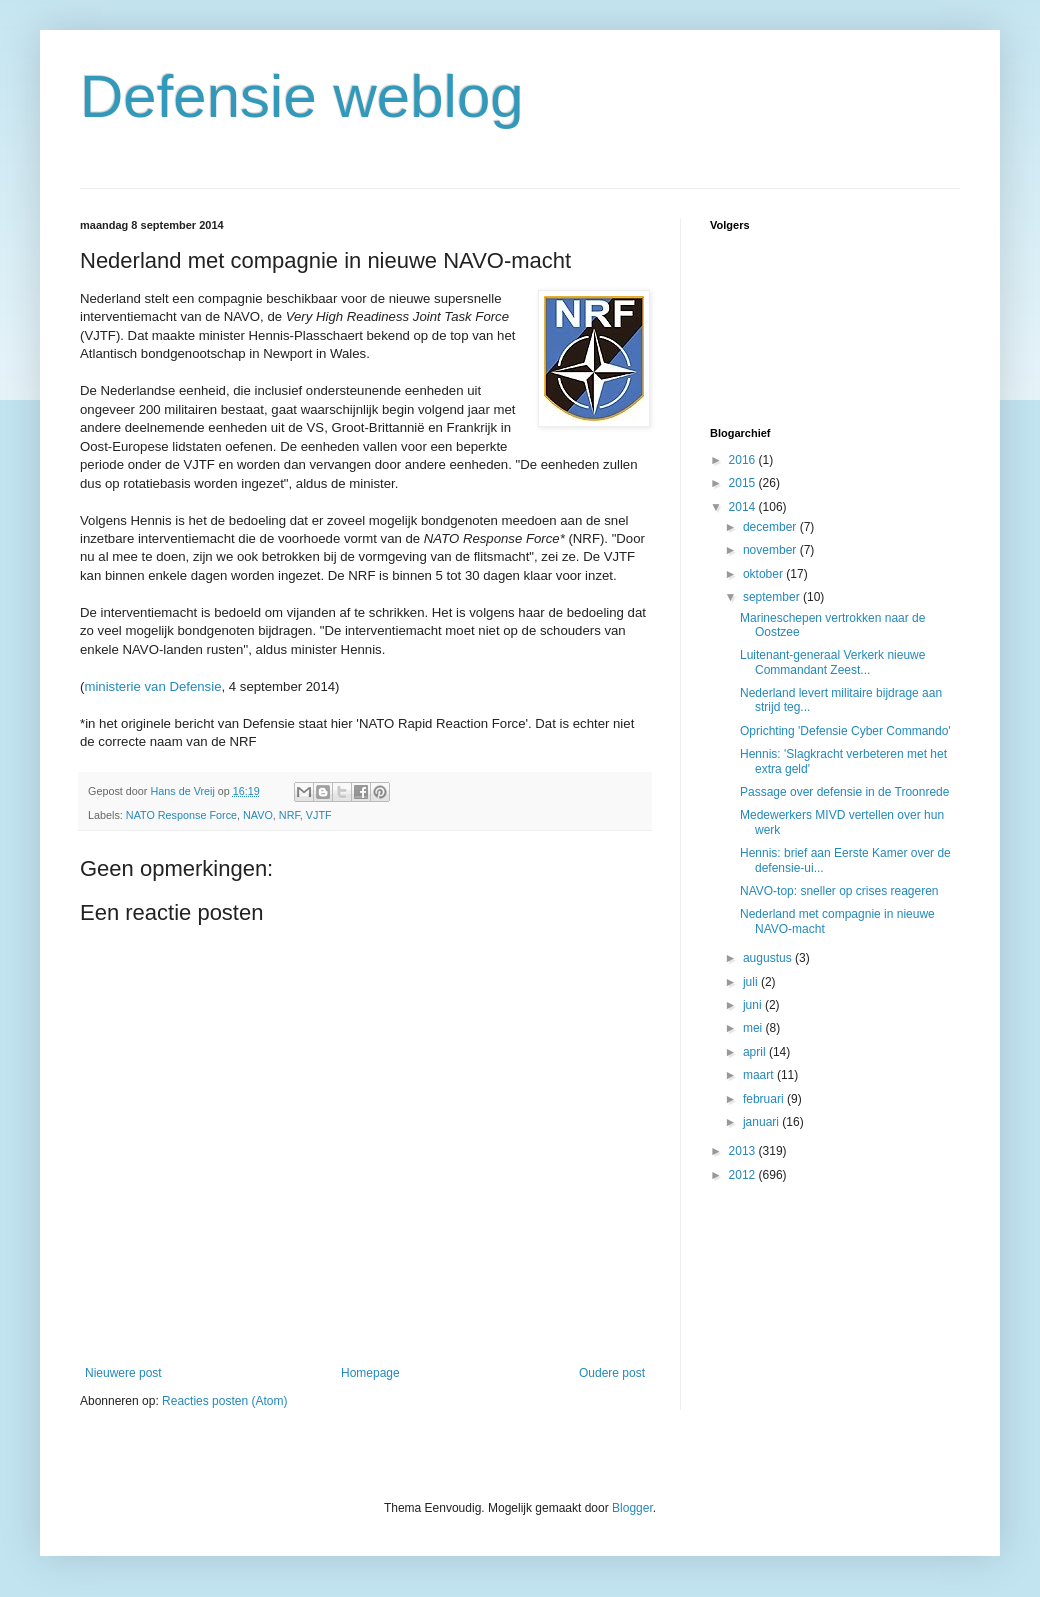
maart (760, 1075)
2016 (744, 460)
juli (752, 982)
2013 (744, 1151)
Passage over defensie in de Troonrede (844, 792)
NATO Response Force (181, 815)
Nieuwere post (123, 1373)
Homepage (370, 1373)
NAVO (258, 815)
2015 (744, 483)
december (771, 527)
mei (754, 1028)
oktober (764, 574)
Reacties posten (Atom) (224, 1401)
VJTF (319, 815)
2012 (744, 1175)
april (756, 1052)
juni (754, 1005)
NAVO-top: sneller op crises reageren (839, 891)
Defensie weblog (302, 96)
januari (762, 1122)
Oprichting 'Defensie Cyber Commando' (845, 731)
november (771, 550)
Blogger (632, 1508)
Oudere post (612, 1373)
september (773, 597)
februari (765, 1099)
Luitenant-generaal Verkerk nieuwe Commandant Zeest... (832, 662)
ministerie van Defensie (152, 686)
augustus (769, 958)
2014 (744, 507)
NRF (289, 815)
